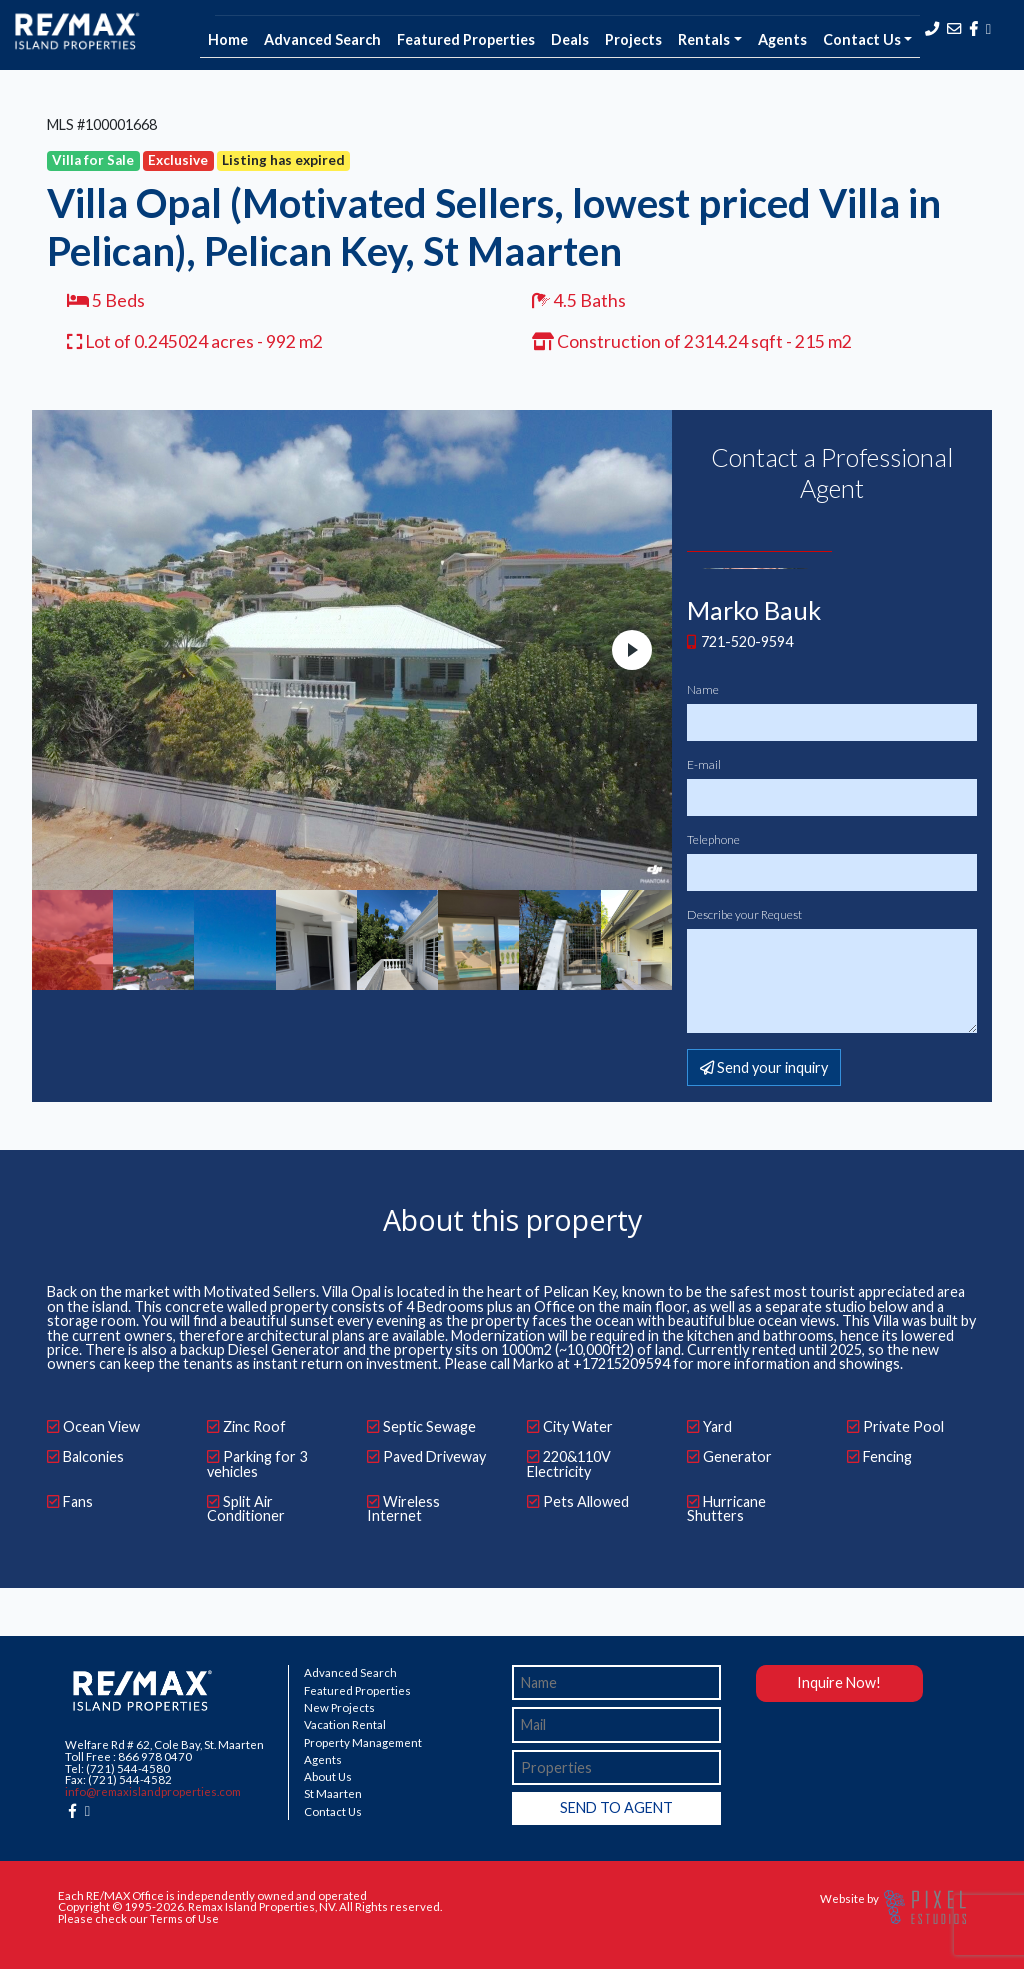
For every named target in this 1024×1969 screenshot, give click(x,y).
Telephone (713, 840)
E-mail (704, 765)
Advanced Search (322, 39)
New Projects (339, 1708)
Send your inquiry (764, 1067)
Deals (570, 39)
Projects (633, 39)
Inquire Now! (839, 1682)
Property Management (363, 1743)
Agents (782, 39)
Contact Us (333, 1812)
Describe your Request (744, 915)
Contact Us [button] (862, 39)
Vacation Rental (345, 1725)
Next (632, 650)
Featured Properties (466, 39)
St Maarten (333, 1794)
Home (228, 39)
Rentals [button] (704, 39)
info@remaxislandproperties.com (153, 1791)
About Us (328, 1777)
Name (703, 690)
